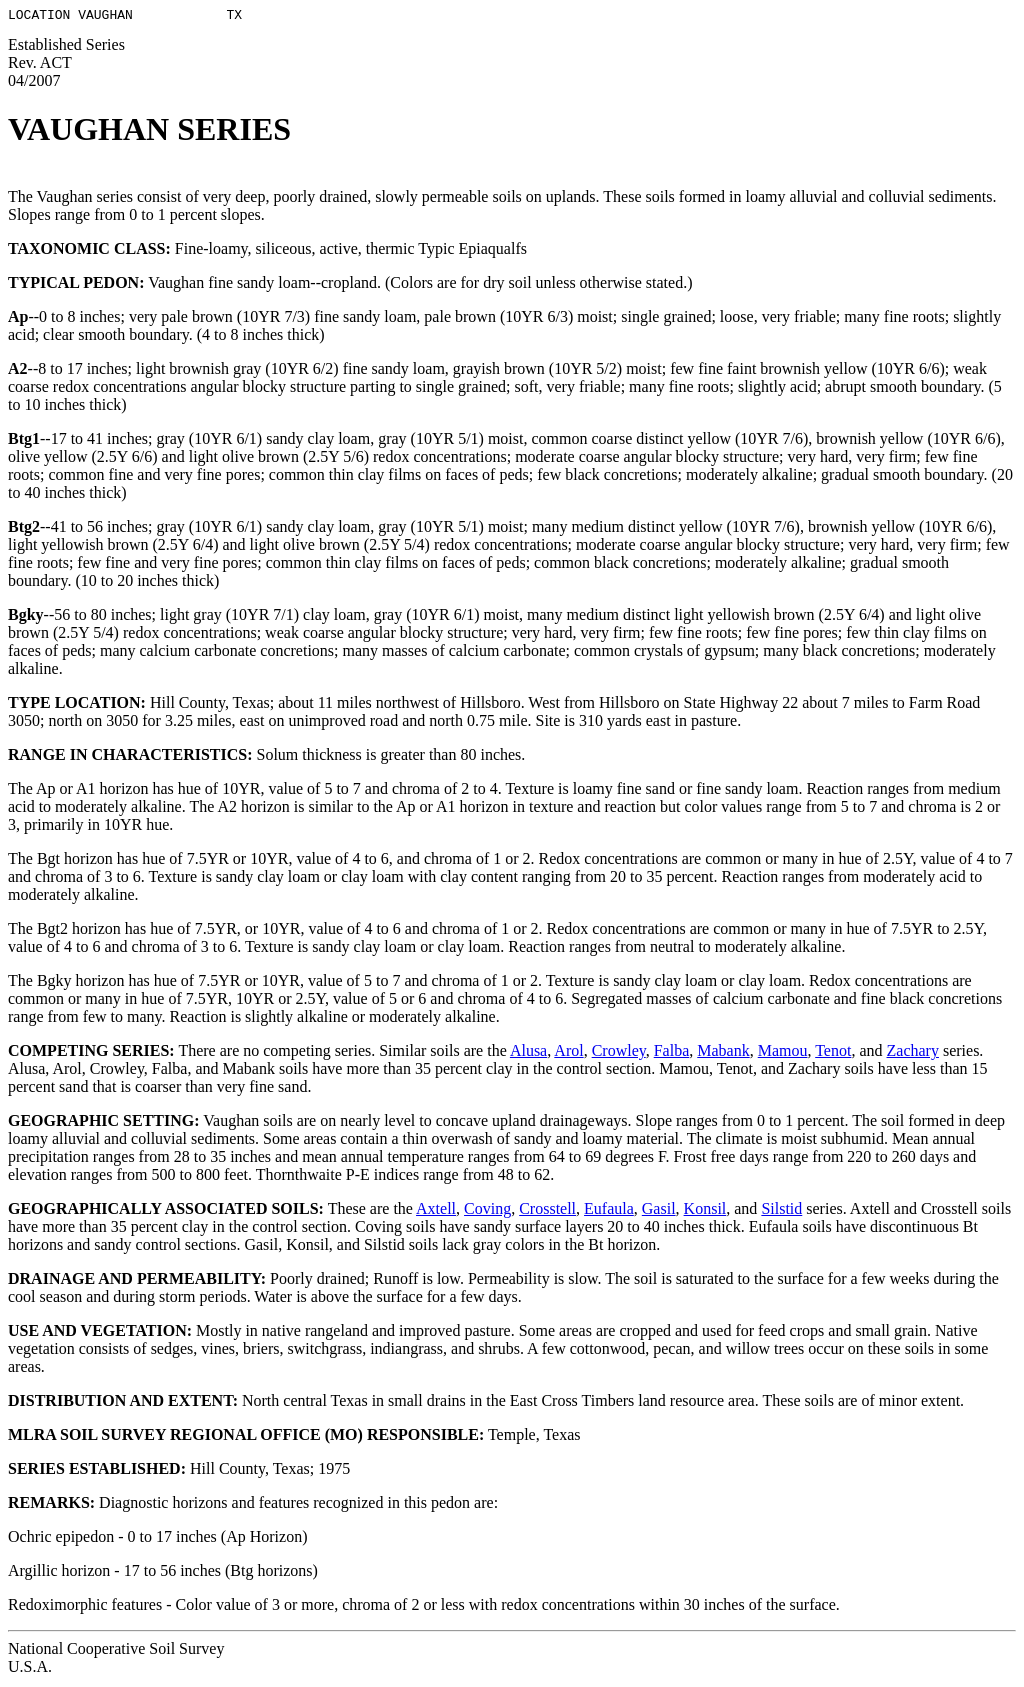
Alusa (528, 1053)
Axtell (436, 1211)
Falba (672, 1053)
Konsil (705, 1211)
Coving (487, 1211)
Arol (568, 1053)
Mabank (723, 1053)
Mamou (783, 1053)
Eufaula (609, 1211)
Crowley (619, 1053)
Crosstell (547, 1211)
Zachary (913, 1053)
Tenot (833, 1053)
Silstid (781, 1211)
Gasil (659, 1211)
